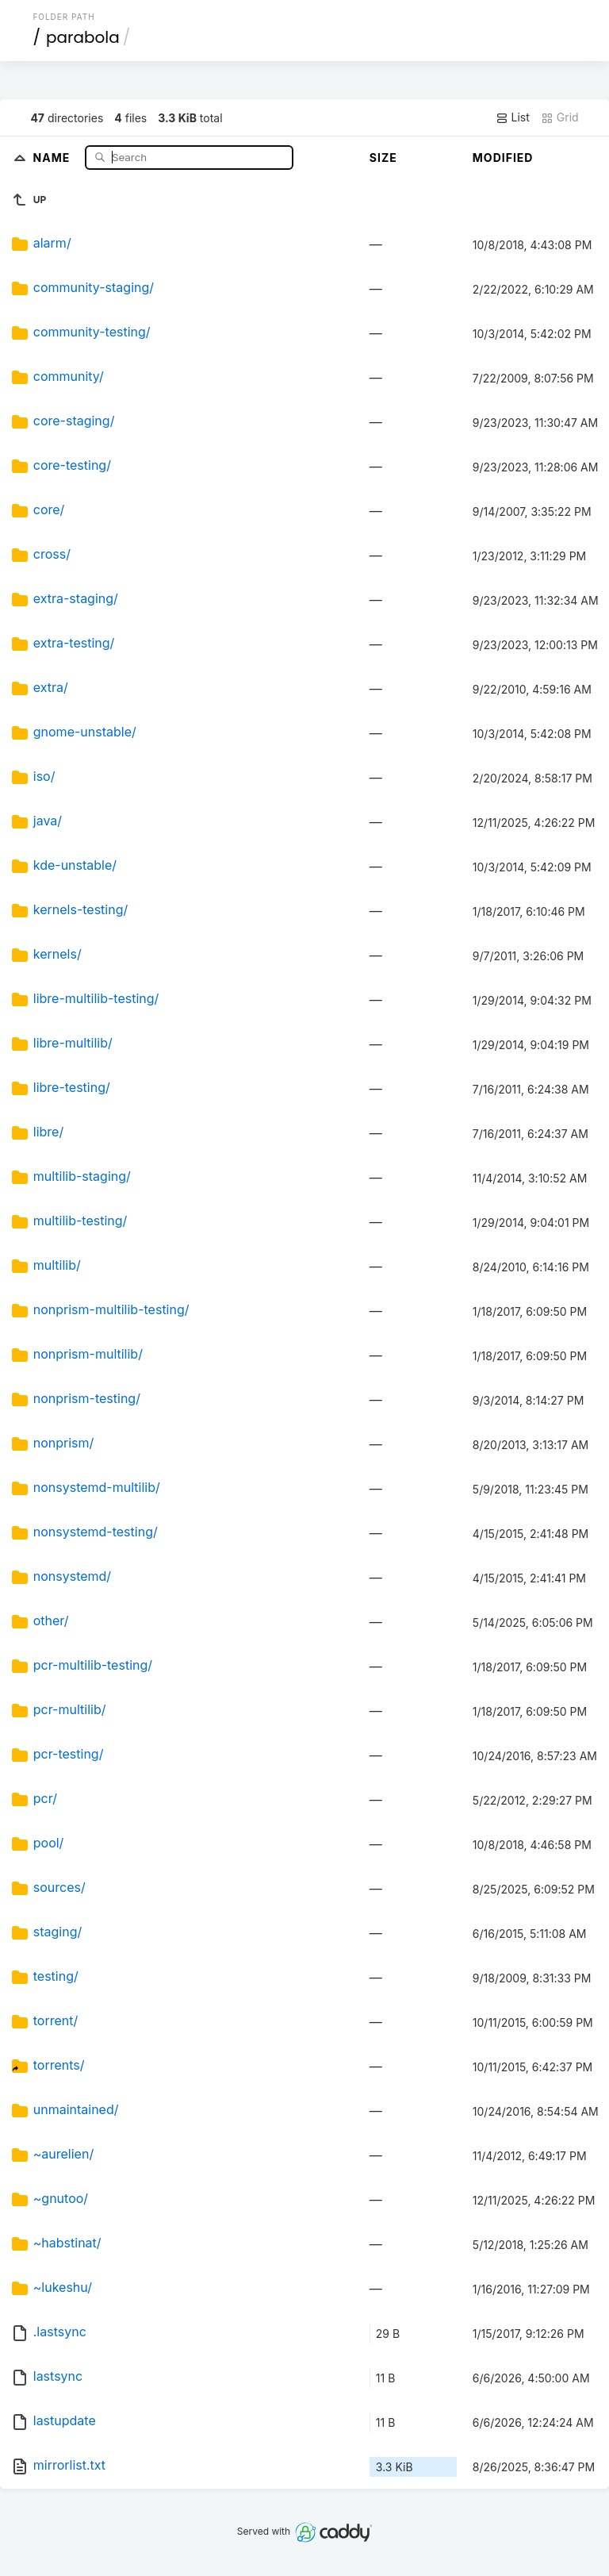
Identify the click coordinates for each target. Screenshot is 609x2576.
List (513, 117)
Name (53, 156)
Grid (560, 117)
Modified (503, 157)
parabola (83, 37)
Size (383, 157)
